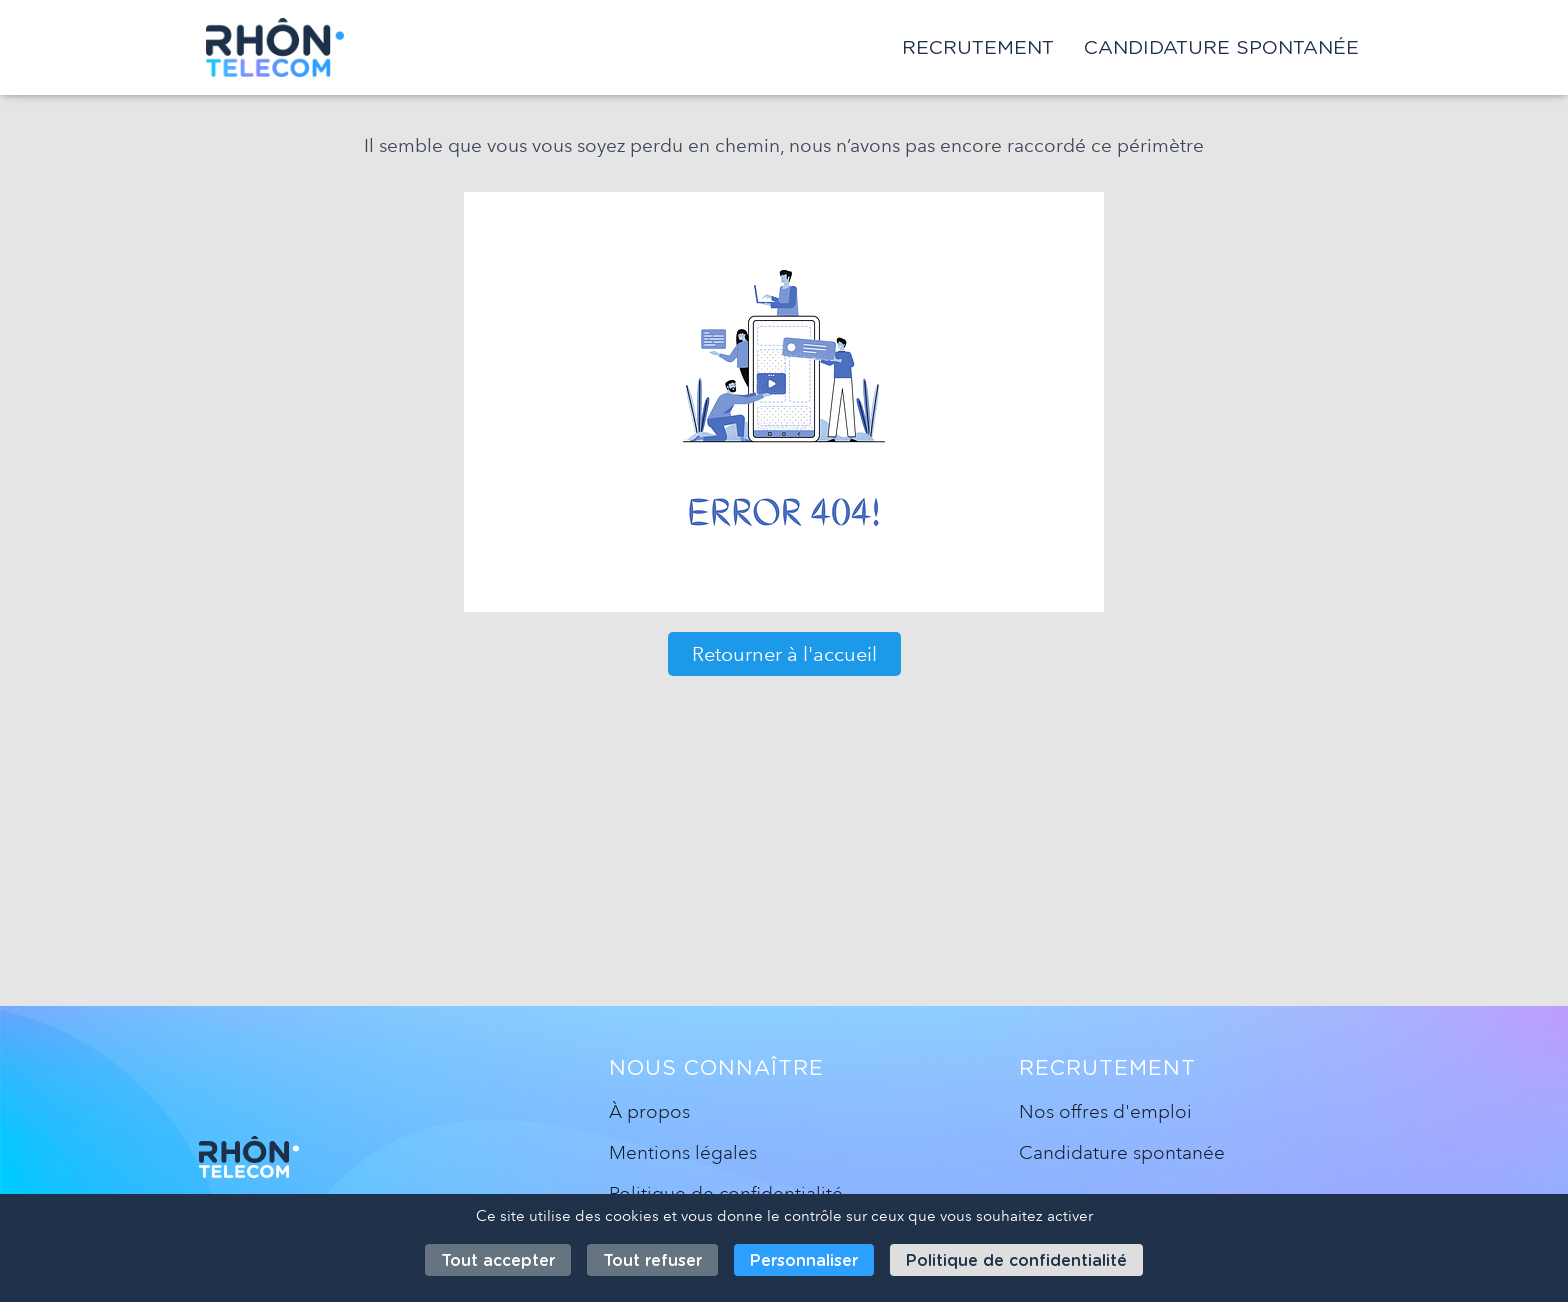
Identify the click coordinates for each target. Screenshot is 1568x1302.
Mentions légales (683, 1152)
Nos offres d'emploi (1105, 1111)
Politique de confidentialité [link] (1016, 1260)
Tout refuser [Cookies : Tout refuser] (652, 1260)
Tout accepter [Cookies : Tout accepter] (498, 1260)
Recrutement (978, 47)
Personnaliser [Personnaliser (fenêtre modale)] (804, 1260)
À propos (649, 1111)
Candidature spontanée (1221, 47)
